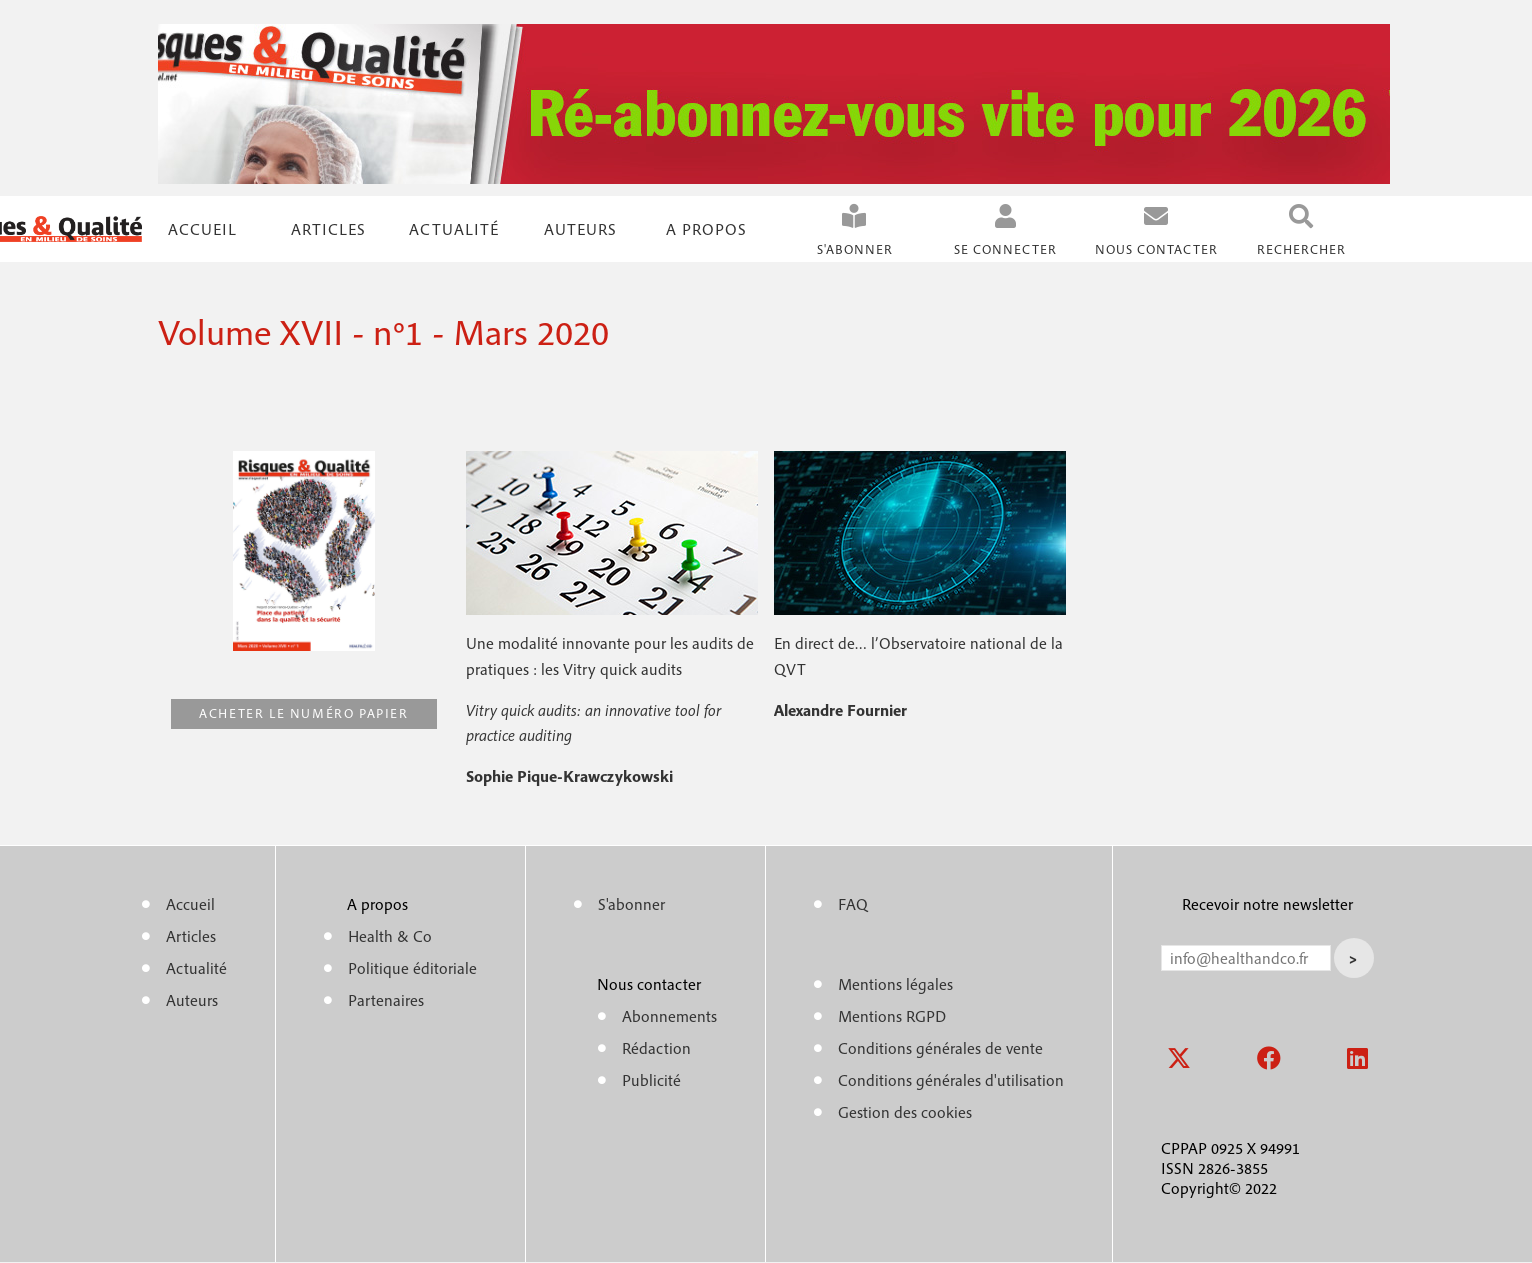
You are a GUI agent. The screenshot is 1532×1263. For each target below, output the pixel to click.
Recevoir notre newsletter (1267, 904)
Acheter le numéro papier (303, 713)
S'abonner (855, 249)
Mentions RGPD (892, 1016)
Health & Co (390, 936)
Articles (191, 936)
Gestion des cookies (905, 1112)
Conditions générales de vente (940, 1048)
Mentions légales (895, 984)
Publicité (651, 1080)
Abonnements (669, 1016)
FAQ (853, 904)
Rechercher (1301, 249)
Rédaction (656, 1048)
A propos (706, 229)
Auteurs (580, 229)
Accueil (202, 229)
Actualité (454, 229)
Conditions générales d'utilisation (951, 1080)
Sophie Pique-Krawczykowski (569, 776)
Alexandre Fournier (840, 710)
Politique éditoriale (412, 968)
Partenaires (386, 1000)
